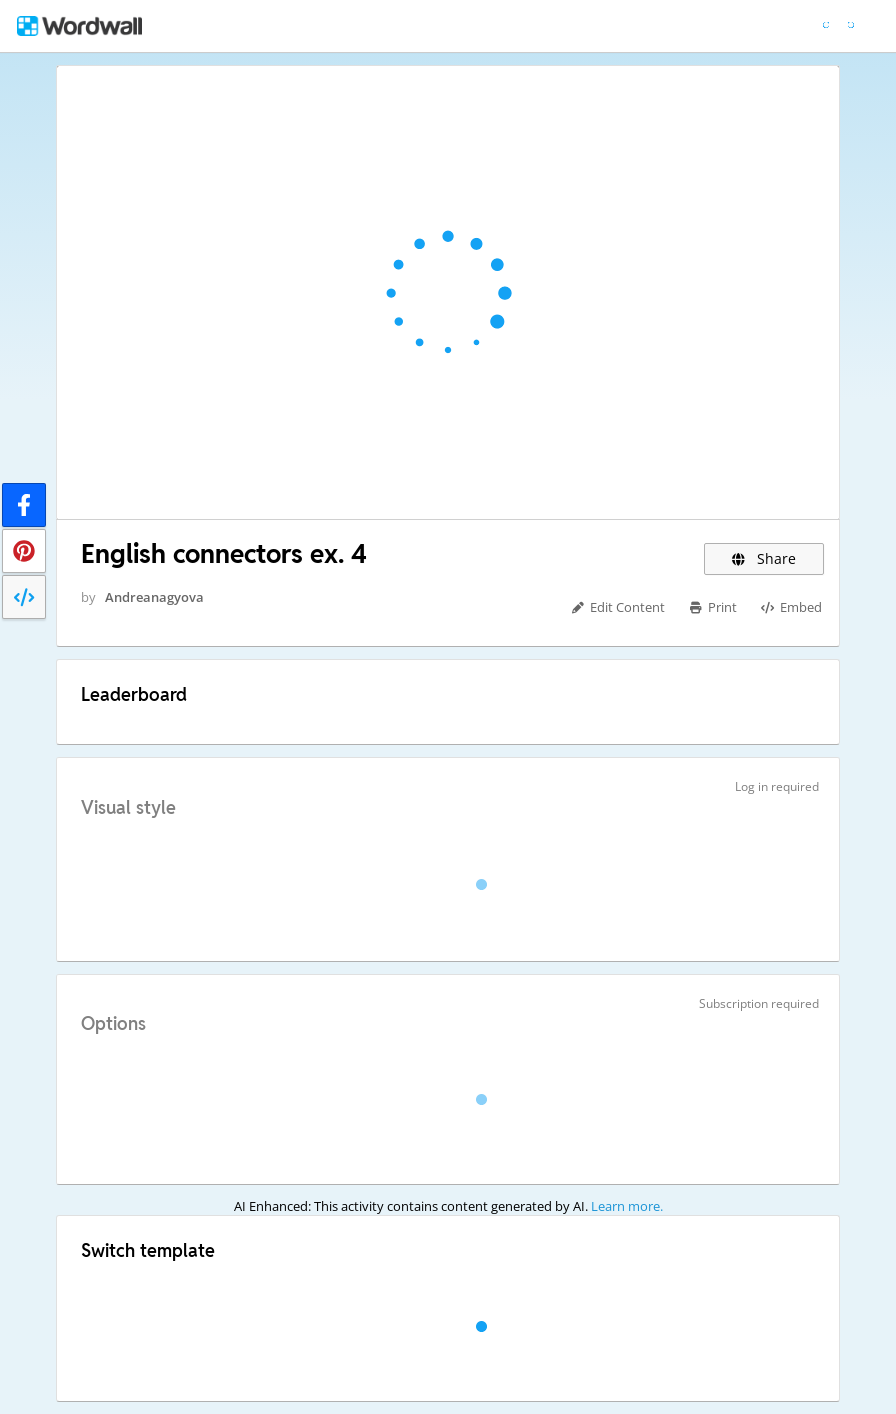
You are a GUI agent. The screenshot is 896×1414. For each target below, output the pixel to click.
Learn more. (627, 1206)
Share (764, 558)
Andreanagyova (154, 597)
